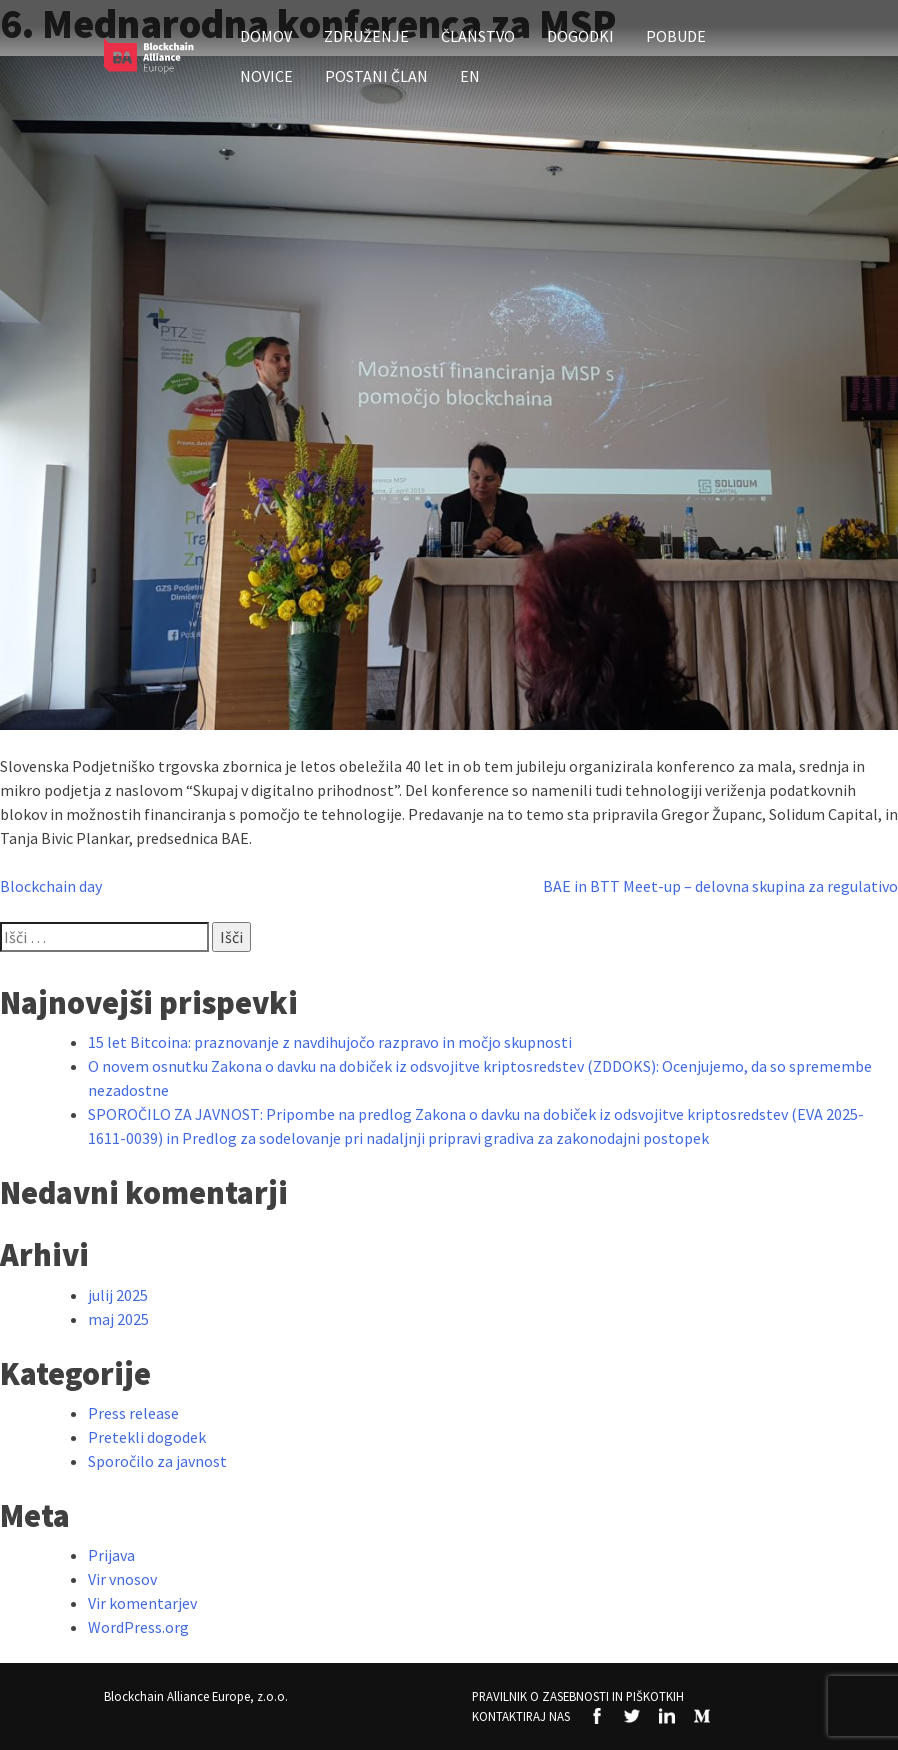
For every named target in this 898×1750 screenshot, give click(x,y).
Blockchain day (51, 886)
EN (470, 76)
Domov (266, 36)
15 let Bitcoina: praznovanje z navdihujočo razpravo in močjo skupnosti (330, 1042)
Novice (266, 76)
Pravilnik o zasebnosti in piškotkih (578, 1696)
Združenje (366, 36)
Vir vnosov (122, 1579)
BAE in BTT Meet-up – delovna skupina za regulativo (720, 886)
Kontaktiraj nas (521, 1716)
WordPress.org (138, 1627)
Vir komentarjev (142, 1603)
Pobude (676, 36)
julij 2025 (118, 1295)
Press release (133, 1413)
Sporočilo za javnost (157, 1461)
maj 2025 (118, 1319)
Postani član (376, 76)
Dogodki (580, 36)
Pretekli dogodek (147, 1437)
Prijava (111, 1555)
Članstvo (478, 36)
